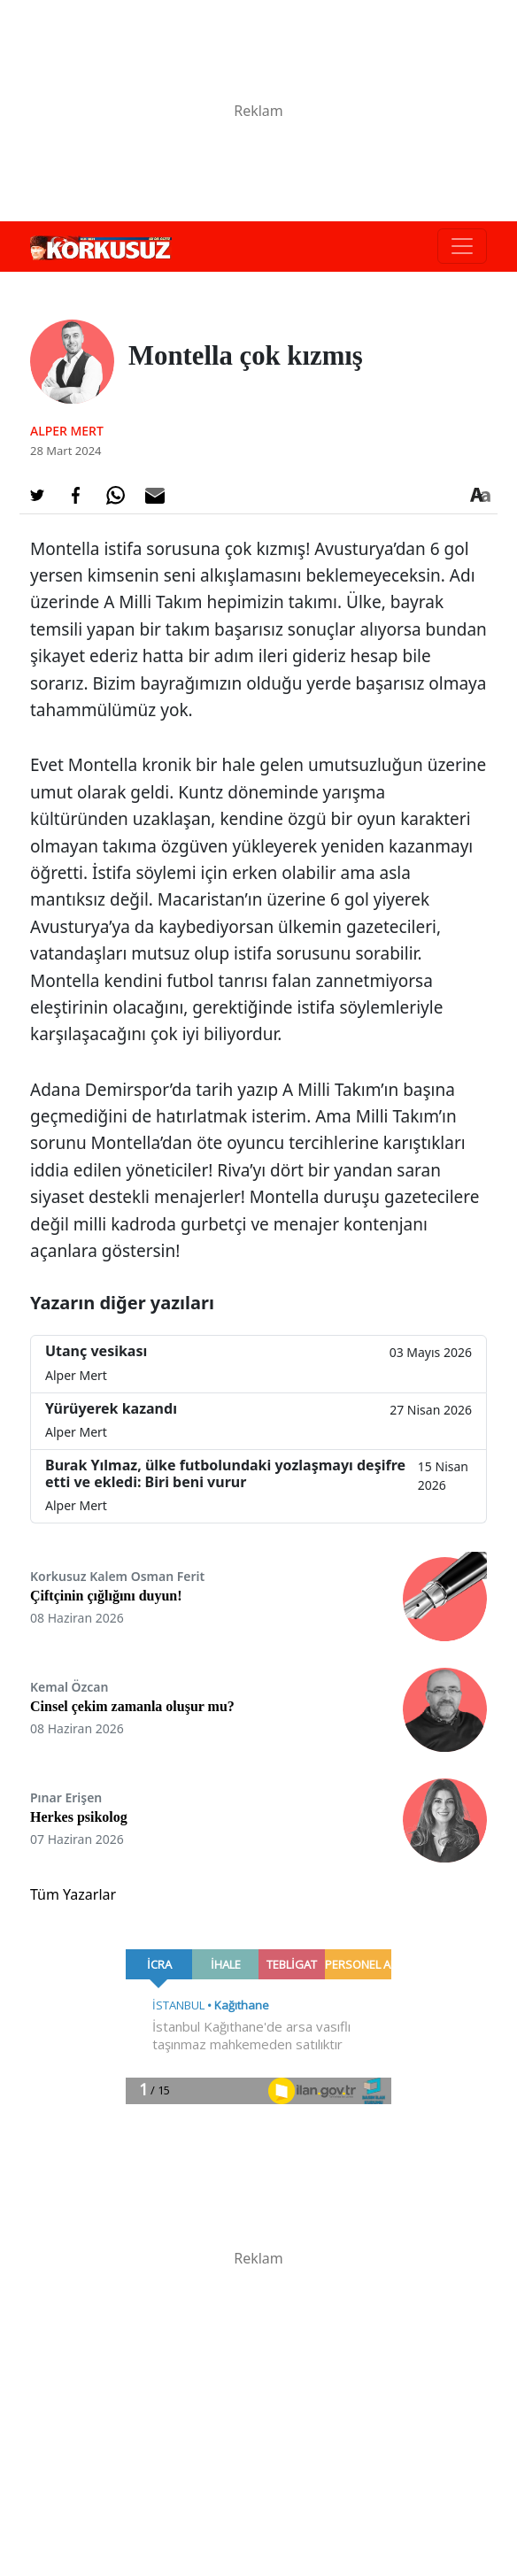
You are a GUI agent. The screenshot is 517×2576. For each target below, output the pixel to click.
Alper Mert (67, 430)
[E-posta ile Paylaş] (155, 495)
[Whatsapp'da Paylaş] (115, 495)
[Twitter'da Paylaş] (37, 495)
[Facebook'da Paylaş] (76, 495)
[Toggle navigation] (462, 246)
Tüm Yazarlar (73, 1894)
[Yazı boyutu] (480, 495)
